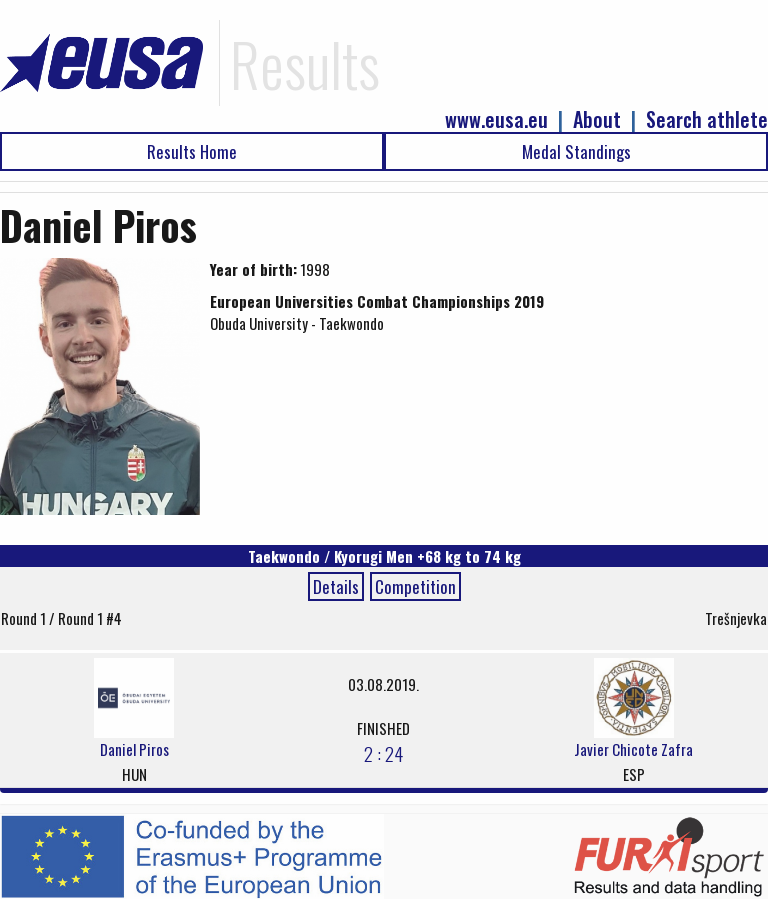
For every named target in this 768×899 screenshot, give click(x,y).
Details (336, 586)
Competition (415, 586)
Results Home (192, 151)
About (597, 119)
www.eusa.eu (496, 119)
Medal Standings (576, 151)
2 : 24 (383, 753)
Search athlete (707, 119)
